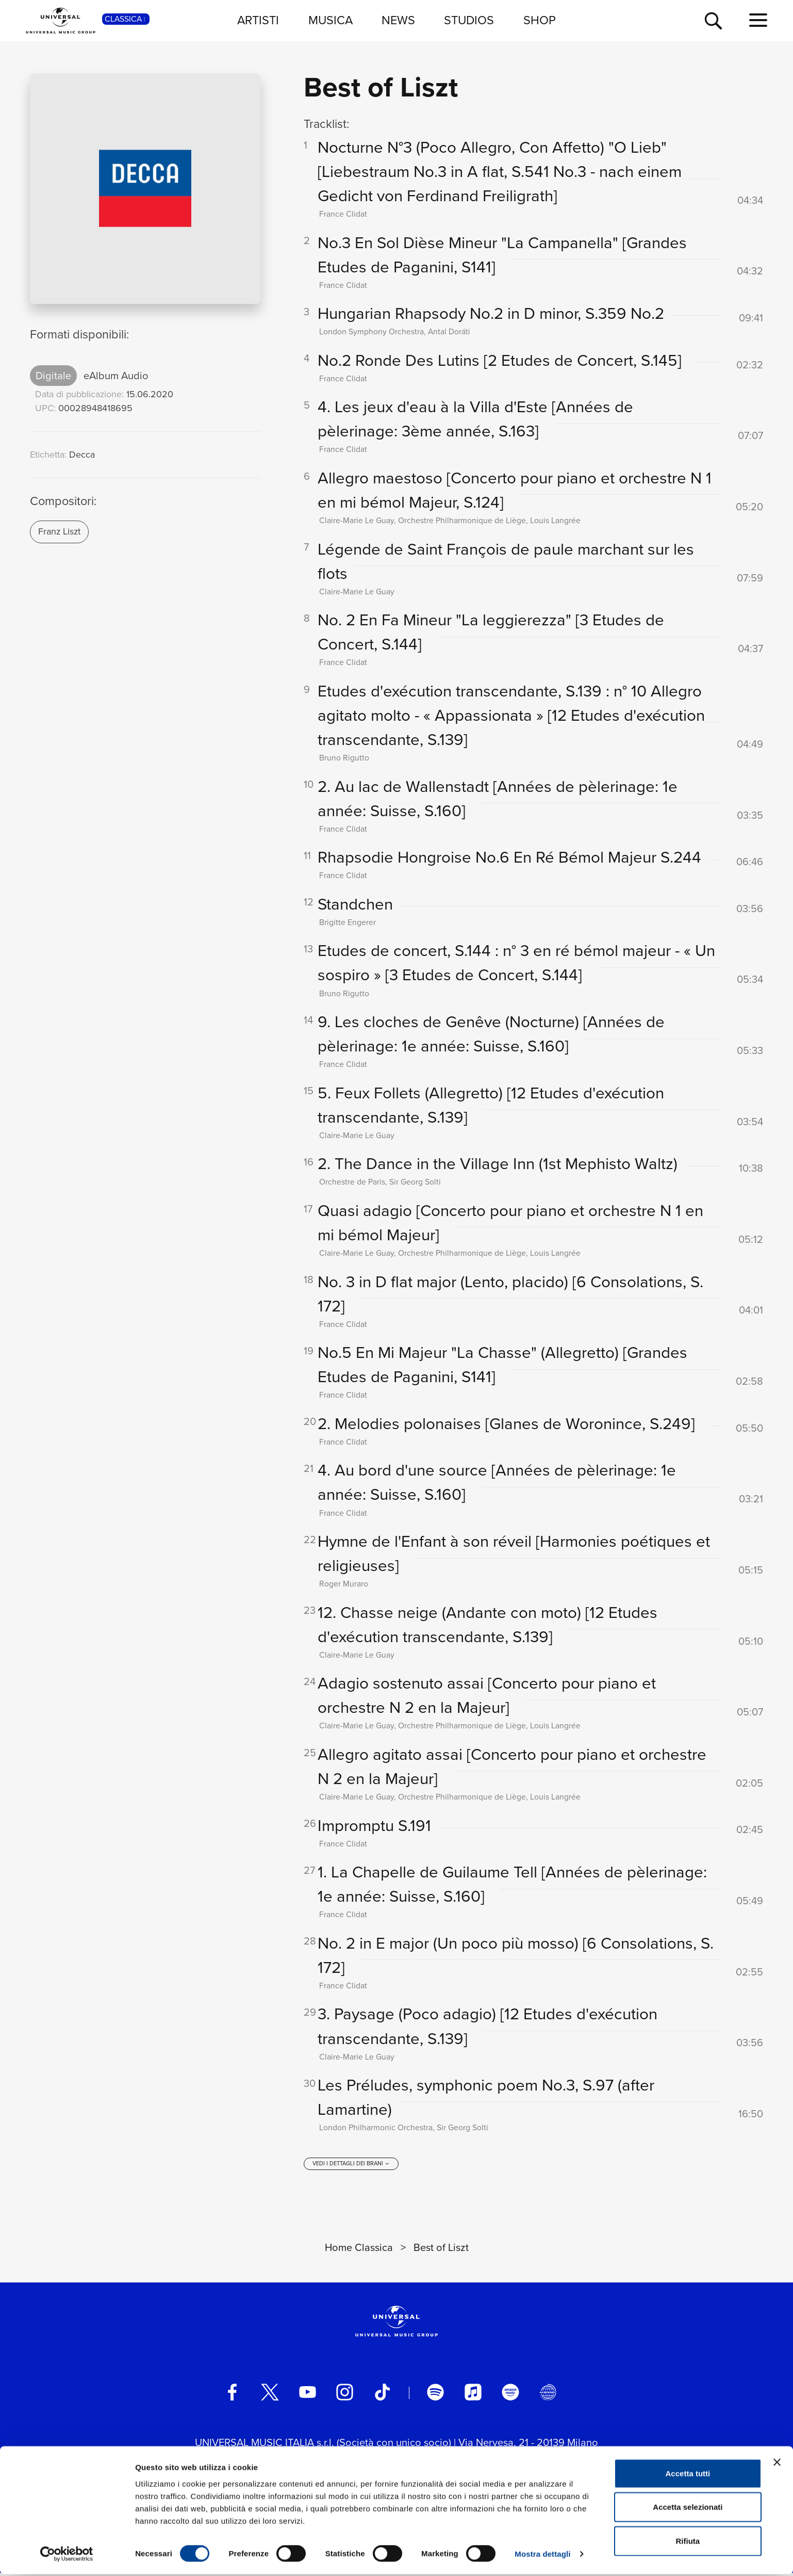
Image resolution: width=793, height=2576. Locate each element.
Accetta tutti (688, 2474)
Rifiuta (688, 2542)
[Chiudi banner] (777, 2463)
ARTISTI (258, 20)
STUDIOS (469, 20)
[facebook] (232, 2396)
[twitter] (270, 2396)
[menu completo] (758, 20)
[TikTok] (382, 2396)
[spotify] (435, 2396)
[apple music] (473, 2396)
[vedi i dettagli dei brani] (351, 2167)
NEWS (398, 20)
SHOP (539, 20)
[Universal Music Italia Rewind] (548, 2396)
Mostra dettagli (542, 2555)
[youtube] (307, 2396)
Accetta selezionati (687, 2508)
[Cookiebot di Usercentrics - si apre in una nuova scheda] (67, 2556)
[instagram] (345, 2396)
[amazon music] (510, 2396)
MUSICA (330, 20)
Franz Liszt (59, 531)
